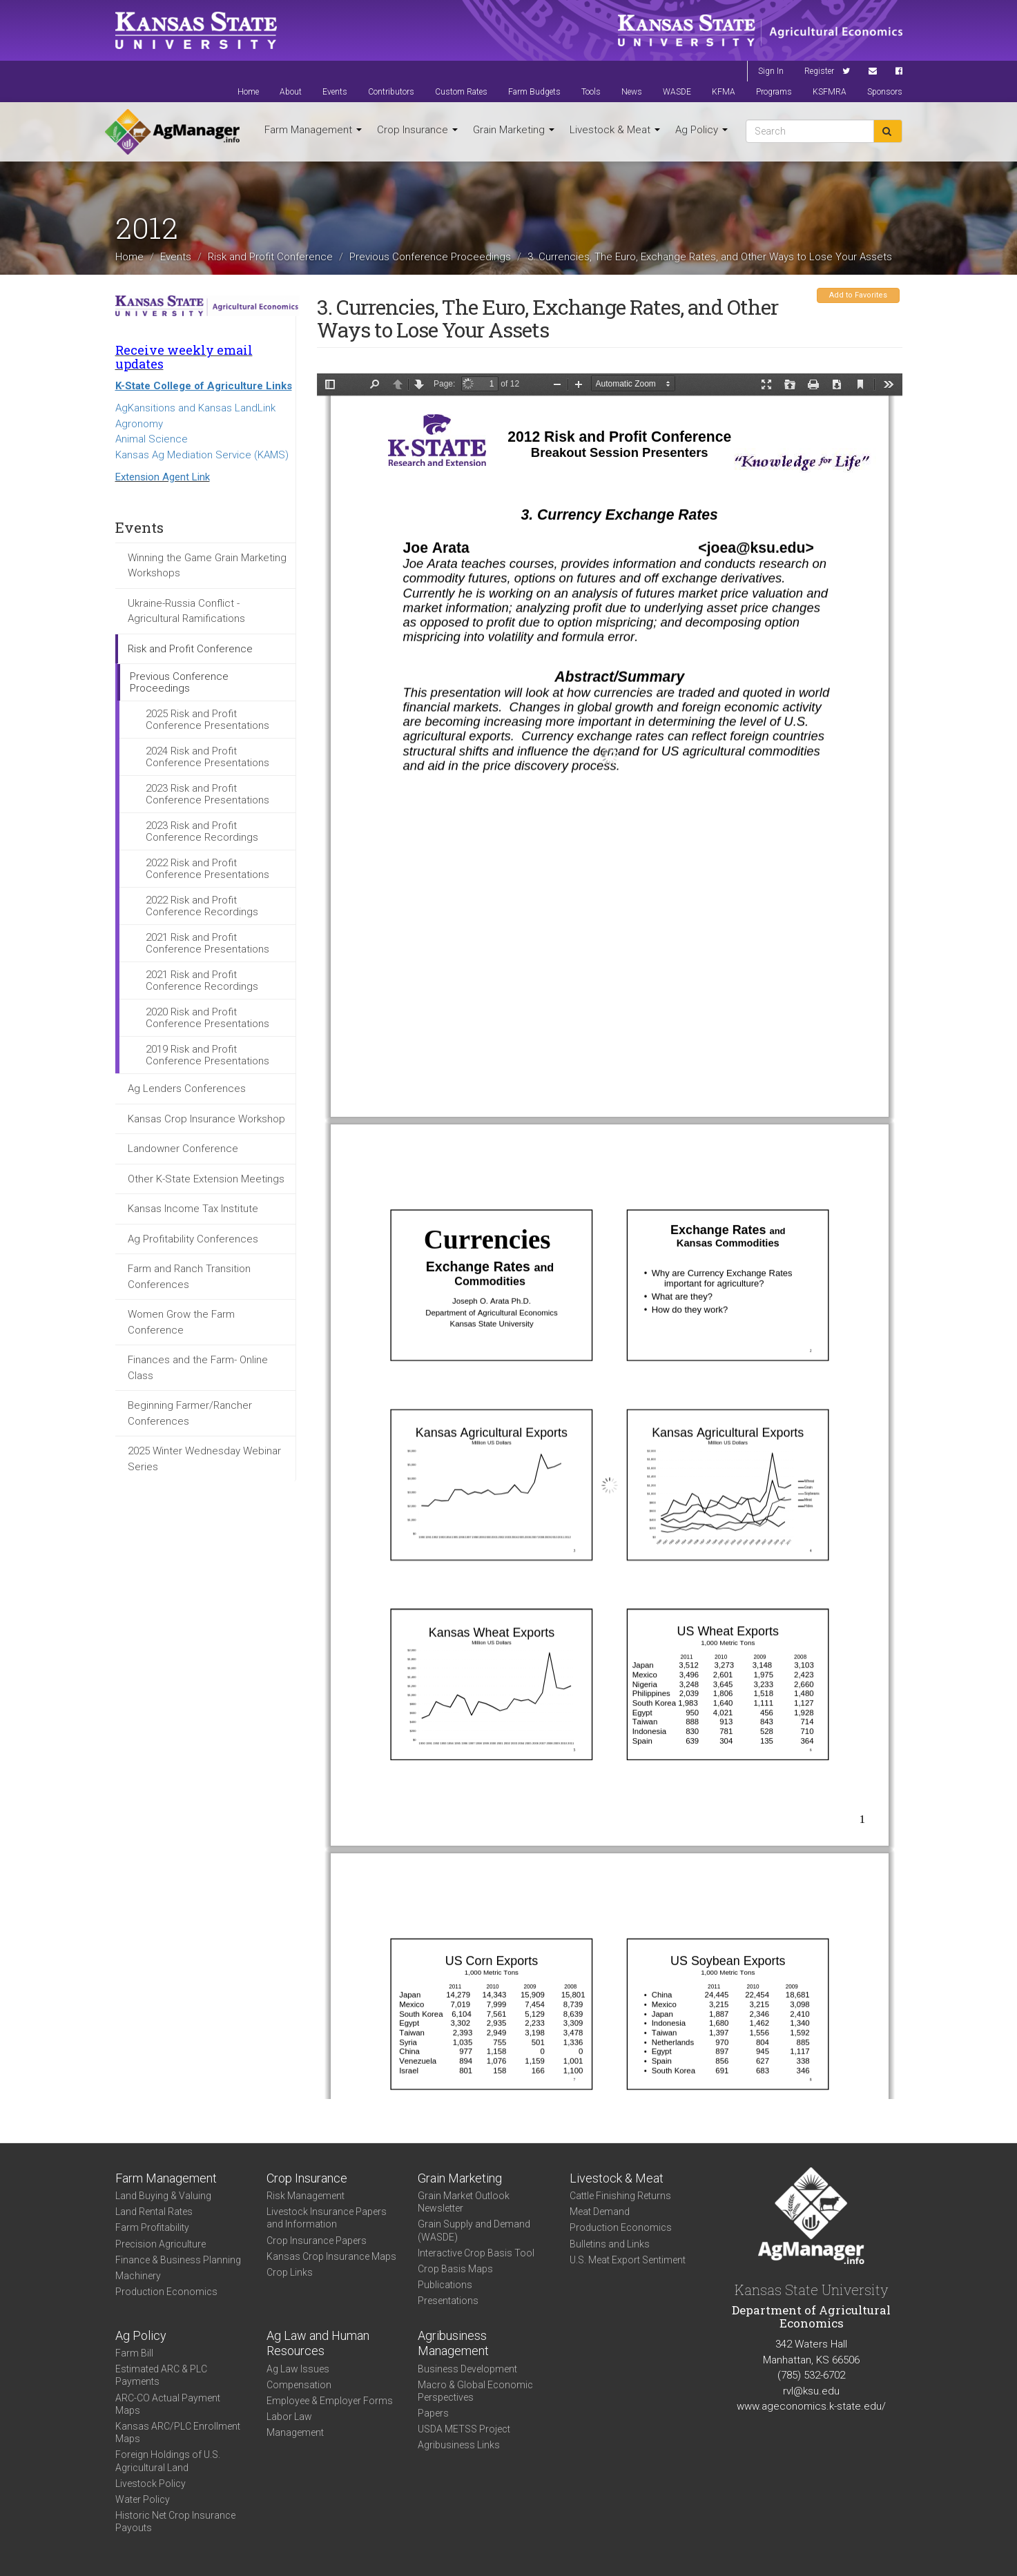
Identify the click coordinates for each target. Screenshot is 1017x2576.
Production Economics (166, 2291)
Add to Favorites (858, 295)
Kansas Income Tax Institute (193, 1208)
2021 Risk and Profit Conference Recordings (202, 980)
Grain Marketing (513, 130)
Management (295, 2432)
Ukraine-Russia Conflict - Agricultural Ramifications (186, 611)
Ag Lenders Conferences (187, 1088)
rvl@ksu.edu (811, 2391)
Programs (774, 92)
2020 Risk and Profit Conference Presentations (207, 1018)
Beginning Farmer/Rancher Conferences (190, 1413)
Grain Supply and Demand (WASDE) (474, 2230)
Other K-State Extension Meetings (206, 1179)
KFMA (723, 92)
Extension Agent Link (162, 477)
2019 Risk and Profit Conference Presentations (207, 1055)
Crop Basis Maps (455, 2268)
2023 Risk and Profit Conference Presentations (207, 794)
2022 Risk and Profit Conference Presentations (207, 869)
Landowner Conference (183, 1148)
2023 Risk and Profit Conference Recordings (202, 831)
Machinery (138, 2275)
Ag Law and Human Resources (318, 2343)
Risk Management (306, 2195)
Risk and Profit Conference (270, 256)
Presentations (448, 2300)
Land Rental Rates (154, 2211)
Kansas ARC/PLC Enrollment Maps (177, 2432)
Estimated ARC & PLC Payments (161, 2375)
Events (334, 92)
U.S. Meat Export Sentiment (628, 2259)
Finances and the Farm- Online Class (198, 1368)
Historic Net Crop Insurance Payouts (175, 2521)
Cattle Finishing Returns (620, 2195)
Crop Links (290, 2272)
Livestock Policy (150, 2483)
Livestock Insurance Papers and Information (327, 2217)
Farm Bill (134, 2353)
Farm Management (313, 130)
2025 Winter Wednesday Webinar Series (204, 1459)
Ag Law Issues (298, 2368)
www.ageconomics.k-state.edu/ (811, 2406)
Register (819, 71)
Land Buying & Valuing (163, 2195)
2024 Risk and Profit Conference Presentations (207, 757)
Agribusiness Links (459, 2444)
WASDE (677, 92)
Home (248, 92)
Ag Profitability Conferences (193, 1239)
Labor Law (289, 2416)
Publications (445, 2284)
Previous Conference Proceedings (430, 256)
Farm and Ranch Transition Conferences (189, 1276)
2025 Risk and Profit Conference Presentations (207, 720)
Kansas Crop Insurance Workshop (206, 1119)
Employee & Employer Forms (330, 2400)
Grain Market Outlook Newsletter (464, 2202)
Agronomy (139, 424)
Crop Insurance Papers (317, 2240)
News (631, 92)
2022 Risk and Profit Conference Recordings (202, 906)
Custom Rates (461, 92)
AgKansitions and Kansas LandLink (195, 408)
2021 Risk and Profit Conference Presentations (207, 943)
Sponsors (884, 92)
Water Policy (142, 2499)
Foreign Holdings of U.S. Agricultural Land (167, 2460)
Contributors (391, 92)
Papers (433, 2413)
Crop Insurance (417, 130)
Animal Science (151, 439)
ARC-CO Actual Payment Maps (167, 2404)
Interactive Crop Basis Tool (476, 2252)
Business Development (467, 2368)
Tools (591, 92)
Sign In (771, 71)
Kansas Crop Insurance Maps (331, 2256)
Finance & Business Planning (178, 2259)
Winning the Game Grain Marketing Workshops (207, 566)
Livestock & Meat (615, 130)
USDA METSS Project (464, 2428)
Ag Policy (701, 130)
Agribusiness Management (453, 2343)
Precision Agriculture (160, 2244)
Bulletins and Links (610, 2244)
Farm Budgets (534, 92)
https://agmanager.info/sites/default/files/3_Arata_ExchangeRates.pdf (609, 1236)
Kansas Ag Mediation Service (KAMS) (202, 455)
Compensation (299, 2384)
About (291, 92)
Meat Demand (600, 2211)
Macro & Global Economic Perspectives (475, 2391)
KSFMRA (829, 92)
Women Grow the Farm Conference (181, 1322)
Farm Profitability (152, 2227)
